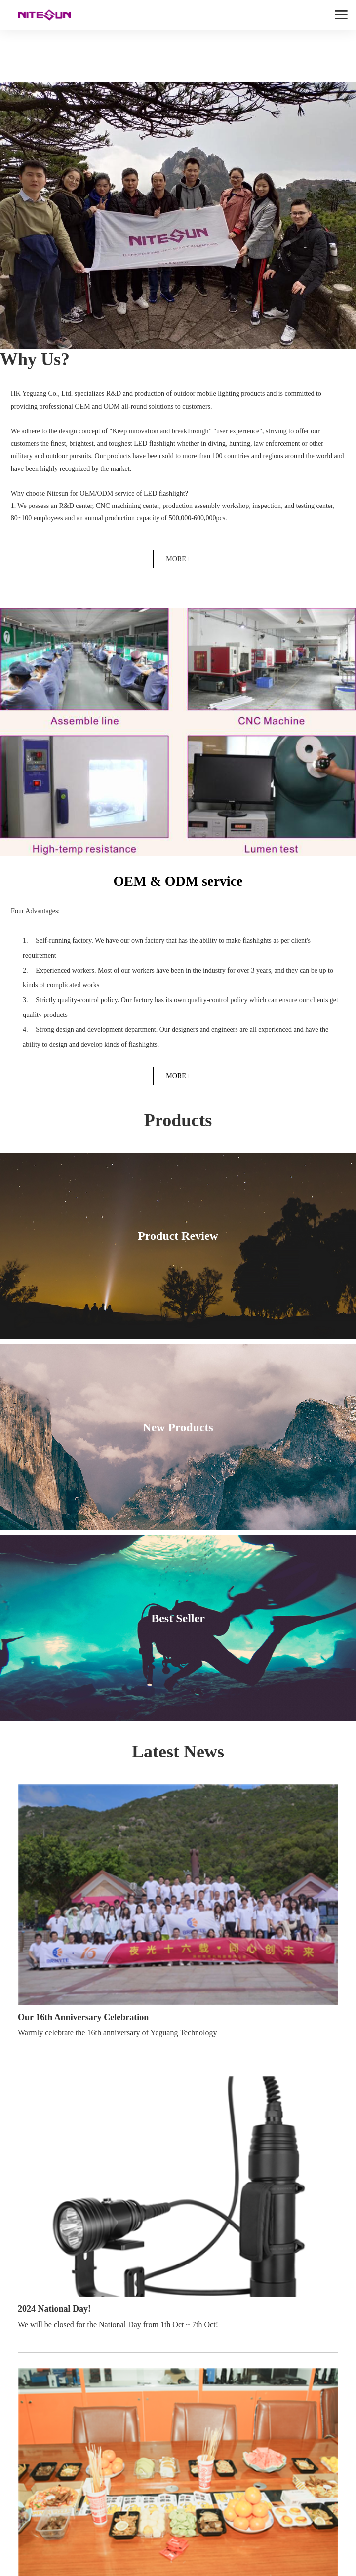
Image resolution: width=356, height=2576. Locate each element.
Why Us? (35, 359)
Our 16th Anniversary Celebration (83, 2017)
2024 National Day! (54, 2309)
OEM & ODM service (177, 881)
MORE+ (178, 559)
